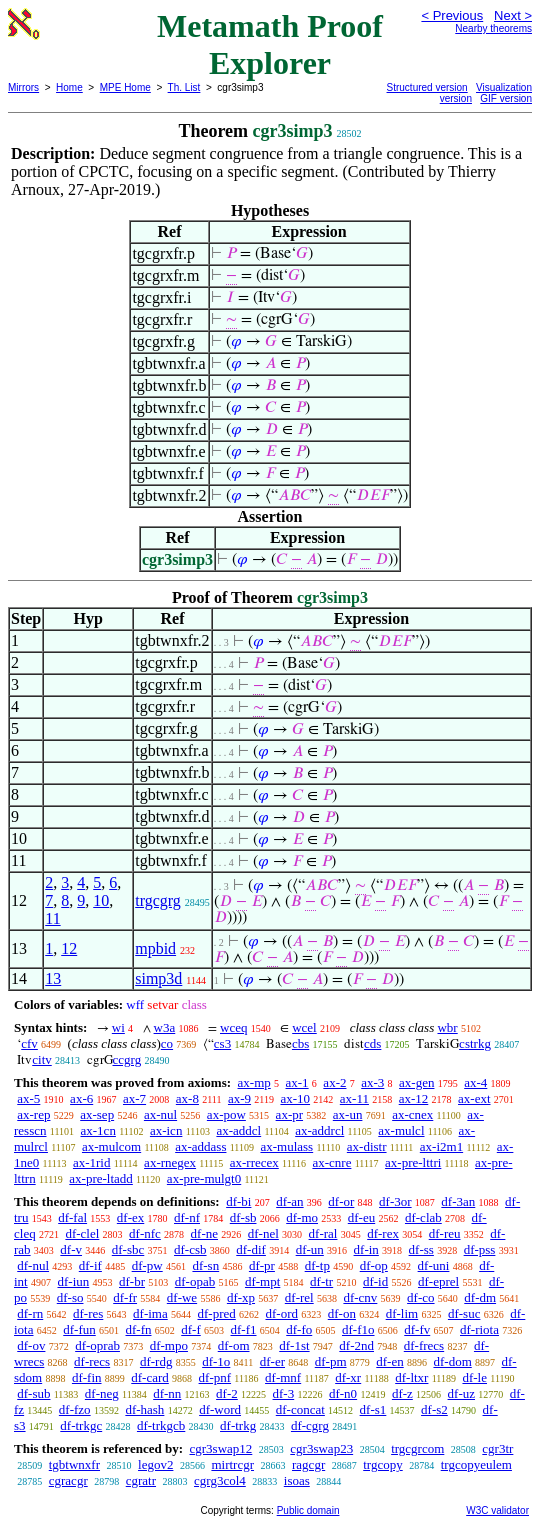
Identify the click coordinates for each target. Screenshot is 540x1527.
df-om (234, 1345)
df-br (132, 1281)
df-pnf (215, 1377)
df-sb (243, 1217)
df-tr (321, 1281)
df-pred (216, 1313)
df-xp (241, 1297)
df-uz (461, 1393)
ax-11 (354, 1098)
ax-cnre (331, 1162)
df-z (402, 1393)
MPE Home (125, 87)
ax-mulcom (111, 1146)
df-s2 (434, 1409)
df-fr (125, 1297)
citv (42, 1059)
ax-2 (334, 1082)
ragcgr (308, 1464)
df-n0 (343, 1393)
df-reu (445, 1233)
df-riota (479, 1329)
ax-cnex (412, 1114)
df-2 (227, 1393)
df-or (341, 1201)
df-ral (323, 1233)
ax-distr (367, 1146)
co (167, 1043)
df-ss (421, 1249)
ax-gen (416, 1082)
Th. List (184, 87)
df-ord (282, 1313)
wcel (304, 1027)
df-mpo (169, 1345)
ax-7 (134, 1098)
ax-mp (254, 1082)
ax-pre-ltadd (101, 1178)
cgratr (141, 1480)
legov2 (155, 1464)
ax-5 (28, 1098)
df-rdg (156, 1361)
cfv (29, 1043)
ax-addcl (238, 1130)
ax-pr (289, 1114)
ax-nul (160, 1114)
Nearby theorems (493, 28)
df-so (70, 1297)
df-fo (299, 1329)
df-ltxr (411, 1377)
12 (69, 948)
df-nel (263, 1233)
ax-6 (81, 1098)
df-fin (87, 1377)
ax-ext (474, 1098)
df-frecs (424, 1345)
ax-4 (475, 1082)
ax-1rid (92, 1162)
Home (69, 87)
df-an (289, 1201)
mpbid (155, 948)
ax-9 (239, 1098)
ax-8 (187, 1098)
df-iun (73, 1281)
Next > (513, 15)
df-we (182, 1297)
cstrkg (475, 1043)
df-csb (190, 1249)
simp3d (158, 978)
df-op (374, 1265)
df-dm (480, 1297)
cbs (300, 1043)
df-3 (284, 1393)
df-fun (79, 1329)
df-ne (204, 1233)
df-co (420, 1297)
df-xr (348, 1377)
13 (53, 978)
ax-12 (414, 1098)
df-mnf (283, 1377)
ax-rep (33, 1114)
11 (52, 918)
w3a (165, 1027)
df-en (389, 1361)
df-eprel (438, 1281)
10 (101, 900)
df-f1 (244, 1329)
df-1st (294, 1345)
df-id (375, 1281)
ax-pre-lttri (413, 1162)
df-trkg (238, 1425)
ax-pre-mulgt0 (204, 1178)
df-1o (216, 1361)
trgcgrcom (417, 1448)
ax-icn (166, 1130)
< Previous (452, 15)
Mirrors (23, 87)
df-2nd (356, 1345)
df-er (272, 1361)
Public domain (308, 1510)
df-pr (262, 1265)
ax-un (348, 1114)
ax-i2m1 (441, 1146)
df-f (191, 1329)
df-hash (144, 1409)
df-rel (299, 1297)
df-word (220, 1409)
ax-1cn (98, 1130)
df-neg (102, 1393)
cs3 (222, 1043)
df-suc (464, 1313)
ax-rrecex (254, 1162)
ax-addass (200, 1146)
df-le (474, 1377)
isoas (297, 1480)
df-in (366, 1249)
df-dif (251, 1249)
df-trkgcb (161, 1425)
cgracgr (68, 1480)
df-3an (458, 1201)
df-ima (150, 1313)
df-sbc (128, 1249)
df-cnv (360, 1297)
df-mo (302, 1217)
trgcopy (382, 1464)
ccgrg (127, 1059)
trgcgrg (158, 900)
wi (118, 1027)
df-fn (139, 1329)
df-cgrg (310, 1425)
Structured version (427, 87)
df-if (90, 1265)
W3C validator (497, 1510)
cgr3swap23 (321, 1448)
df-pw (147, 1265)
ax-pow (226, 1114)
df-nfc (145, 1233)
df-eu (361, 1217)
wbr (447, 1027)
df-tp (317, 1265)
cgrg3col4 (220, 1480)
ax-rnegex (170, 1162)
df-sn (205, 1265)
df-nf (187, 1217)
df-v (71, 1249)
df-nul (33, 1265)
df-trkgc (81, 1425)
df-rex (383, 1233)
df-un (310, 1249)
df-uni (434, 1265)
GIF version (506, 98)
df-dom (452, 1361)
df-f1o (358, 1329)
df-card (150, 1377)
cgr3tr (497, 1448)
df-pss (480, 1249)
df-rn (30, 1313)
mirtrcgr (232, 1464)
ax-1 (297, 1082)
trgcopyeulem (476, 1464)
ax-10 (295, 1098)
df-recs (92, 1361)
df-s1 (373, 1409)
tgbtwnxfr (74, 1464)
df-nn (167, 1393)
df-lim (402, 1313)
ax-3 (372, 1082)
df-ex (130, 1217)
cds (372, 1043)
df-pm (331, 1361)
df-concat (300, 1409)
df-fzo (75, 1409)
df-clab (423, 1217)
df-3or (395, 1201)
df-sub (33, 1393)
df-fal (72, 1217)
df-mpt (262, 1281)
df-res (88, 1313)
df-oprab (97, 1345)
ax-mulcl (401, 1130)
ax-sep (97, 1114)
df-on (342, 1313)
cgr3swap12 (220, 1448)
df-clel (82, 1233)
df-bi (238, 1201)
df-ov (31, 1345)
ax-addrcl (319, 1130)
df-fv (417, 1329)
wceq (233, 1027)
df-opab (195, 1281)
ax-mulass (286, 1146)
